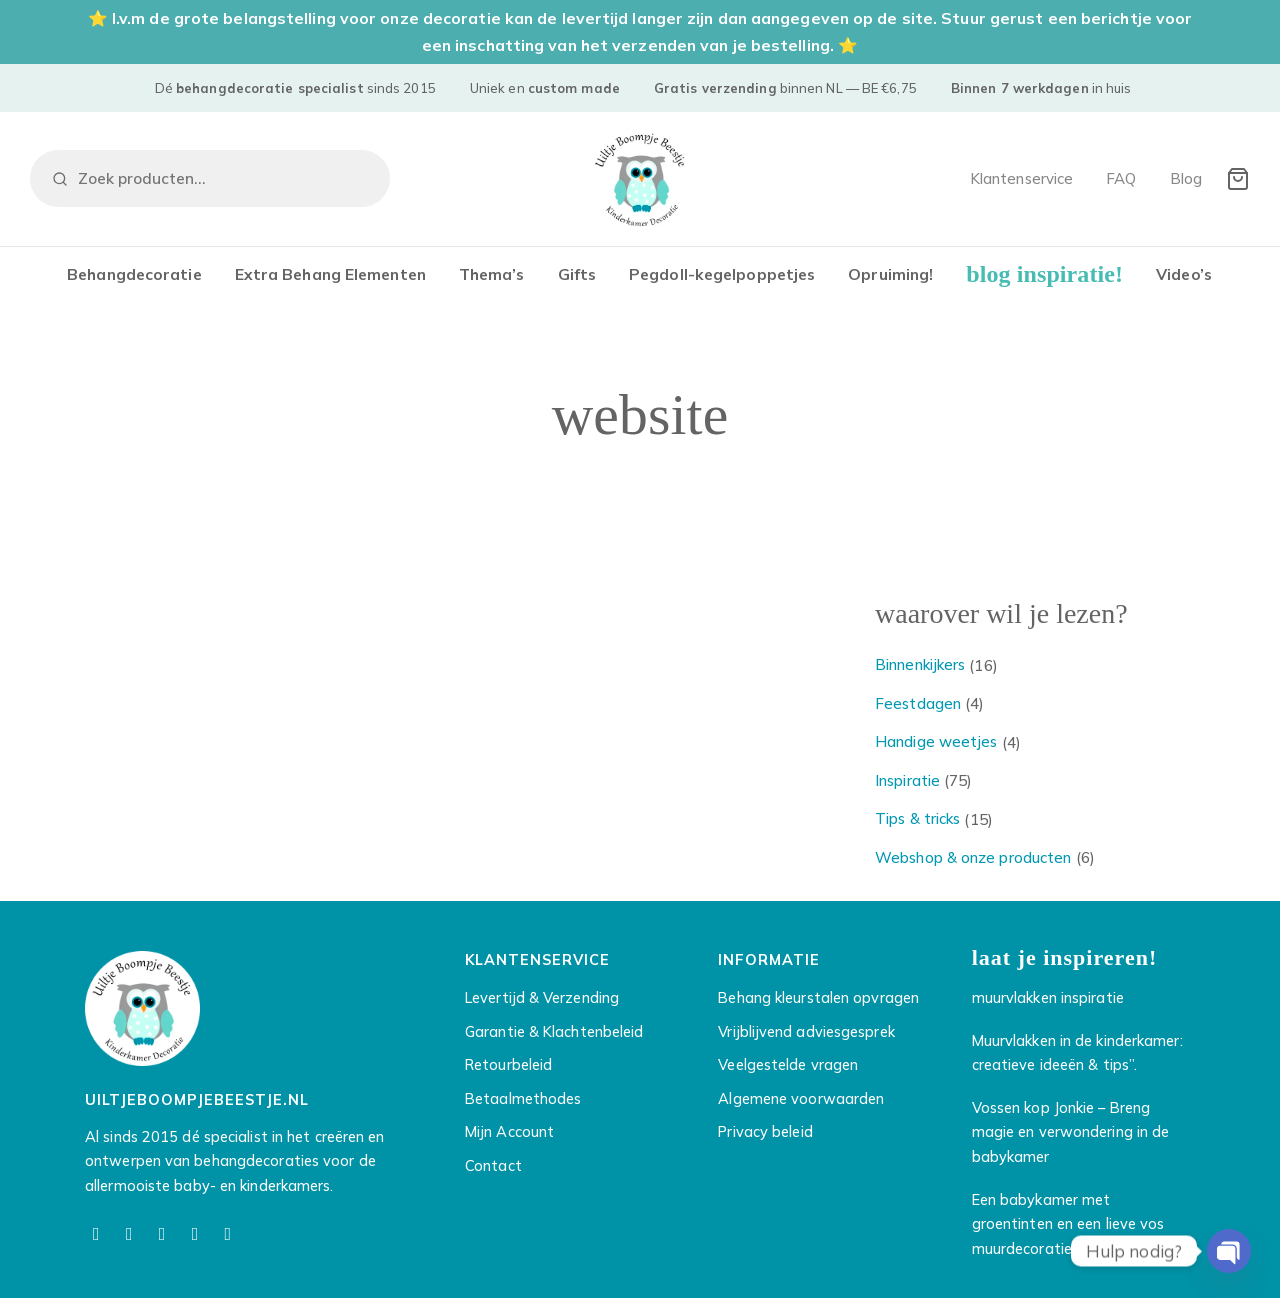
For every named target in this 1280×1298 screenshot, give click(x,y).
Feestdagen (918, 706)
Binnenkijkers (920, 667)
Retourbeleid (508, 1068)
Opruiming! (890, 274)
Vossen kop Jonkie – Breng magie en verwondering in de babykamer (1071, 1135)
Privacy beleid (765, 1135)
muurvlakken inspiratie (1048, 1001)
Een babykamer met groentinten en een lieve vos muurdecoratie (1068, 1227)
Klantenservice (1021, 178)
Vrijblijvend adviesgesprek (806, 1034)
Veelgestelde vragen (788, 1068)
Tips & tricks (917, 821)
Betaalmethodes (523, 1101)
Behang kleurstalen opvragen (818, 1001)
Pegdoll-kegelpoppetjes (722, 274)
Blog (1186, 178)
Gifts (577, 274)
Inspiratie (907, 783)
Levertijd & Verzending (542, 1001)
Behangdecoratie (134, 274)
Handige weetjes (936, 744)
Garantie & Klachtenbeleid (554, 1034)
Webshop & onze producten (973, 860)
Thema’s (492, 274)
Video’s (1184, 274)
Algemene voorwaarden (801, 1101)
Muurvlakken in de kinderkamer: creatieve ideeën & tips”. (1077, 1056)
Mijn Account (509, 1135)
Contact (493, 1168)
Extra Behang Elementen (330, 274)
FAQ (1121, 178)
